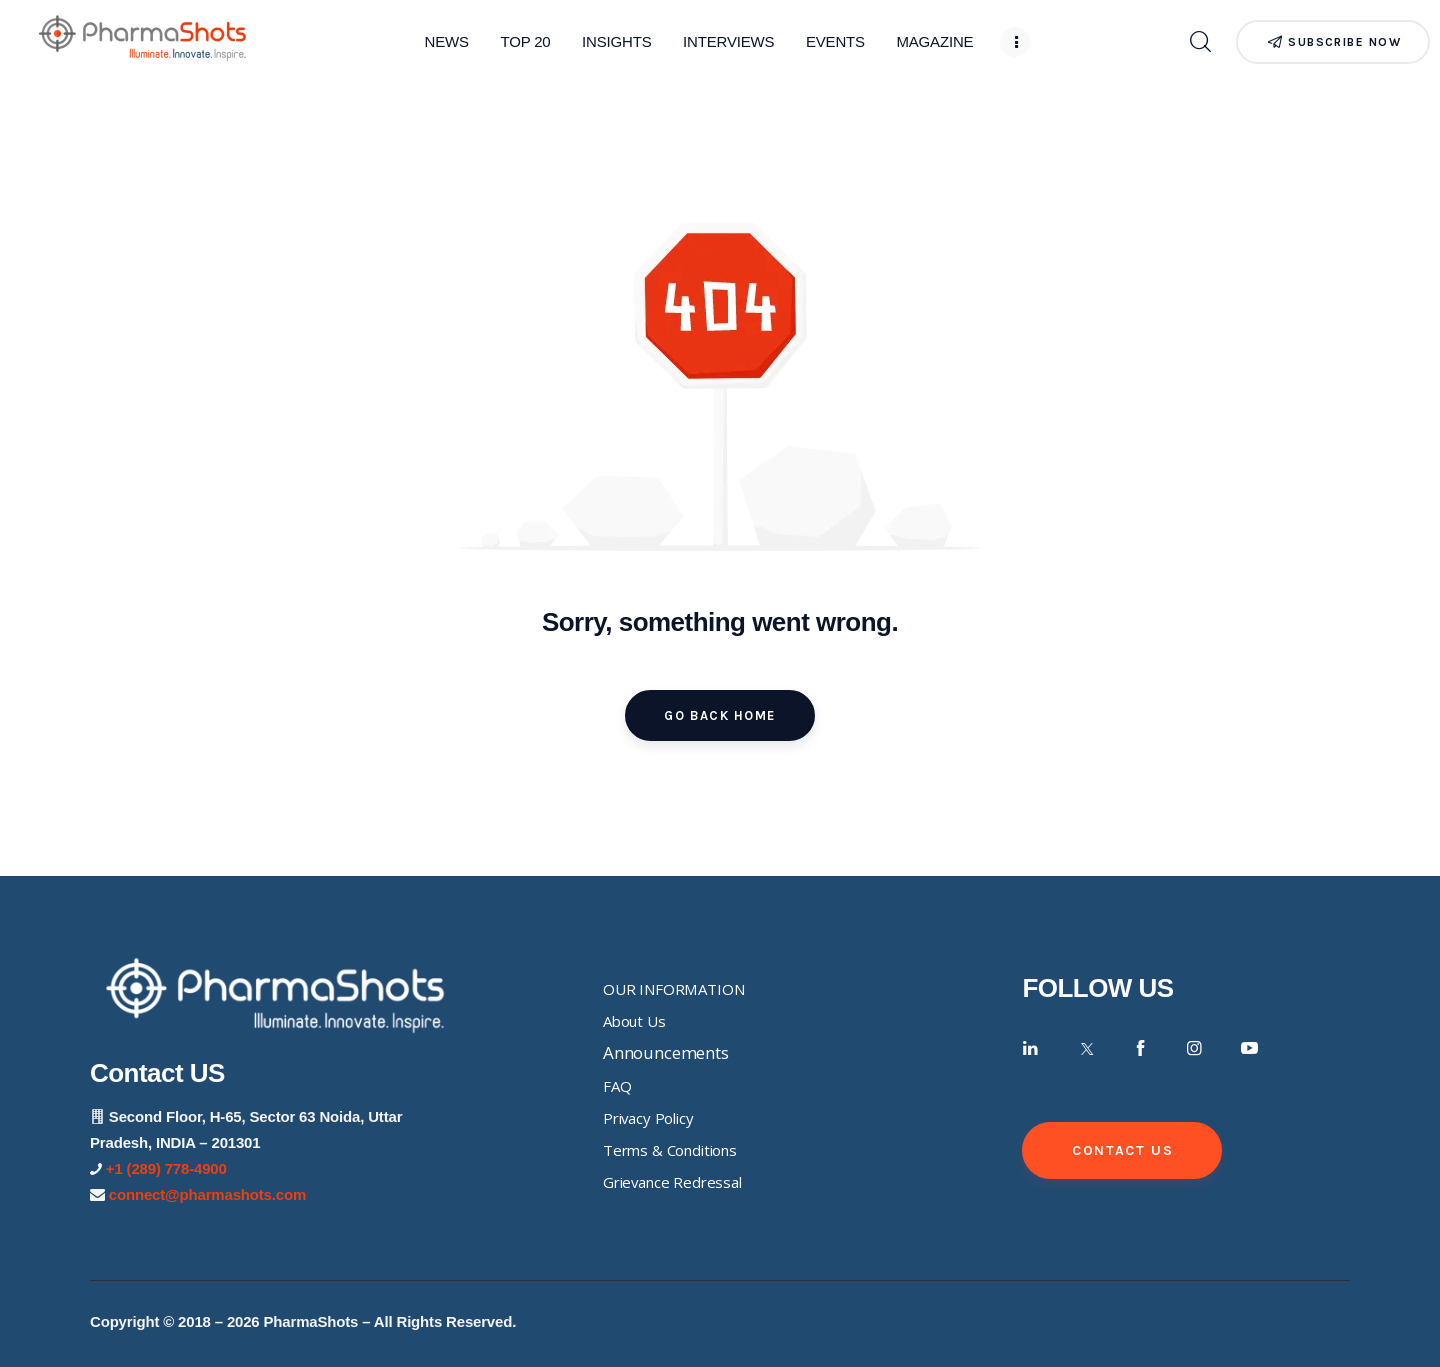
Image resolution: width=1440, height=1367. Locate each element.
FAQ (617, 1086)
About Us (634, 1021)
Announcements (666, 1052)
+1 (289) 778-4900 (166, 1168)
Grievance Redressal (672, 1182)
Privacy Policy (648, 1118)
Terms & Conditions (670, 1150)
